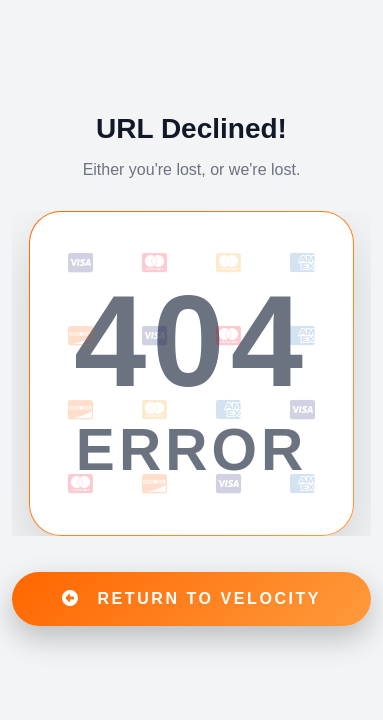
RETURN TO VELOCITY (191, 598)
